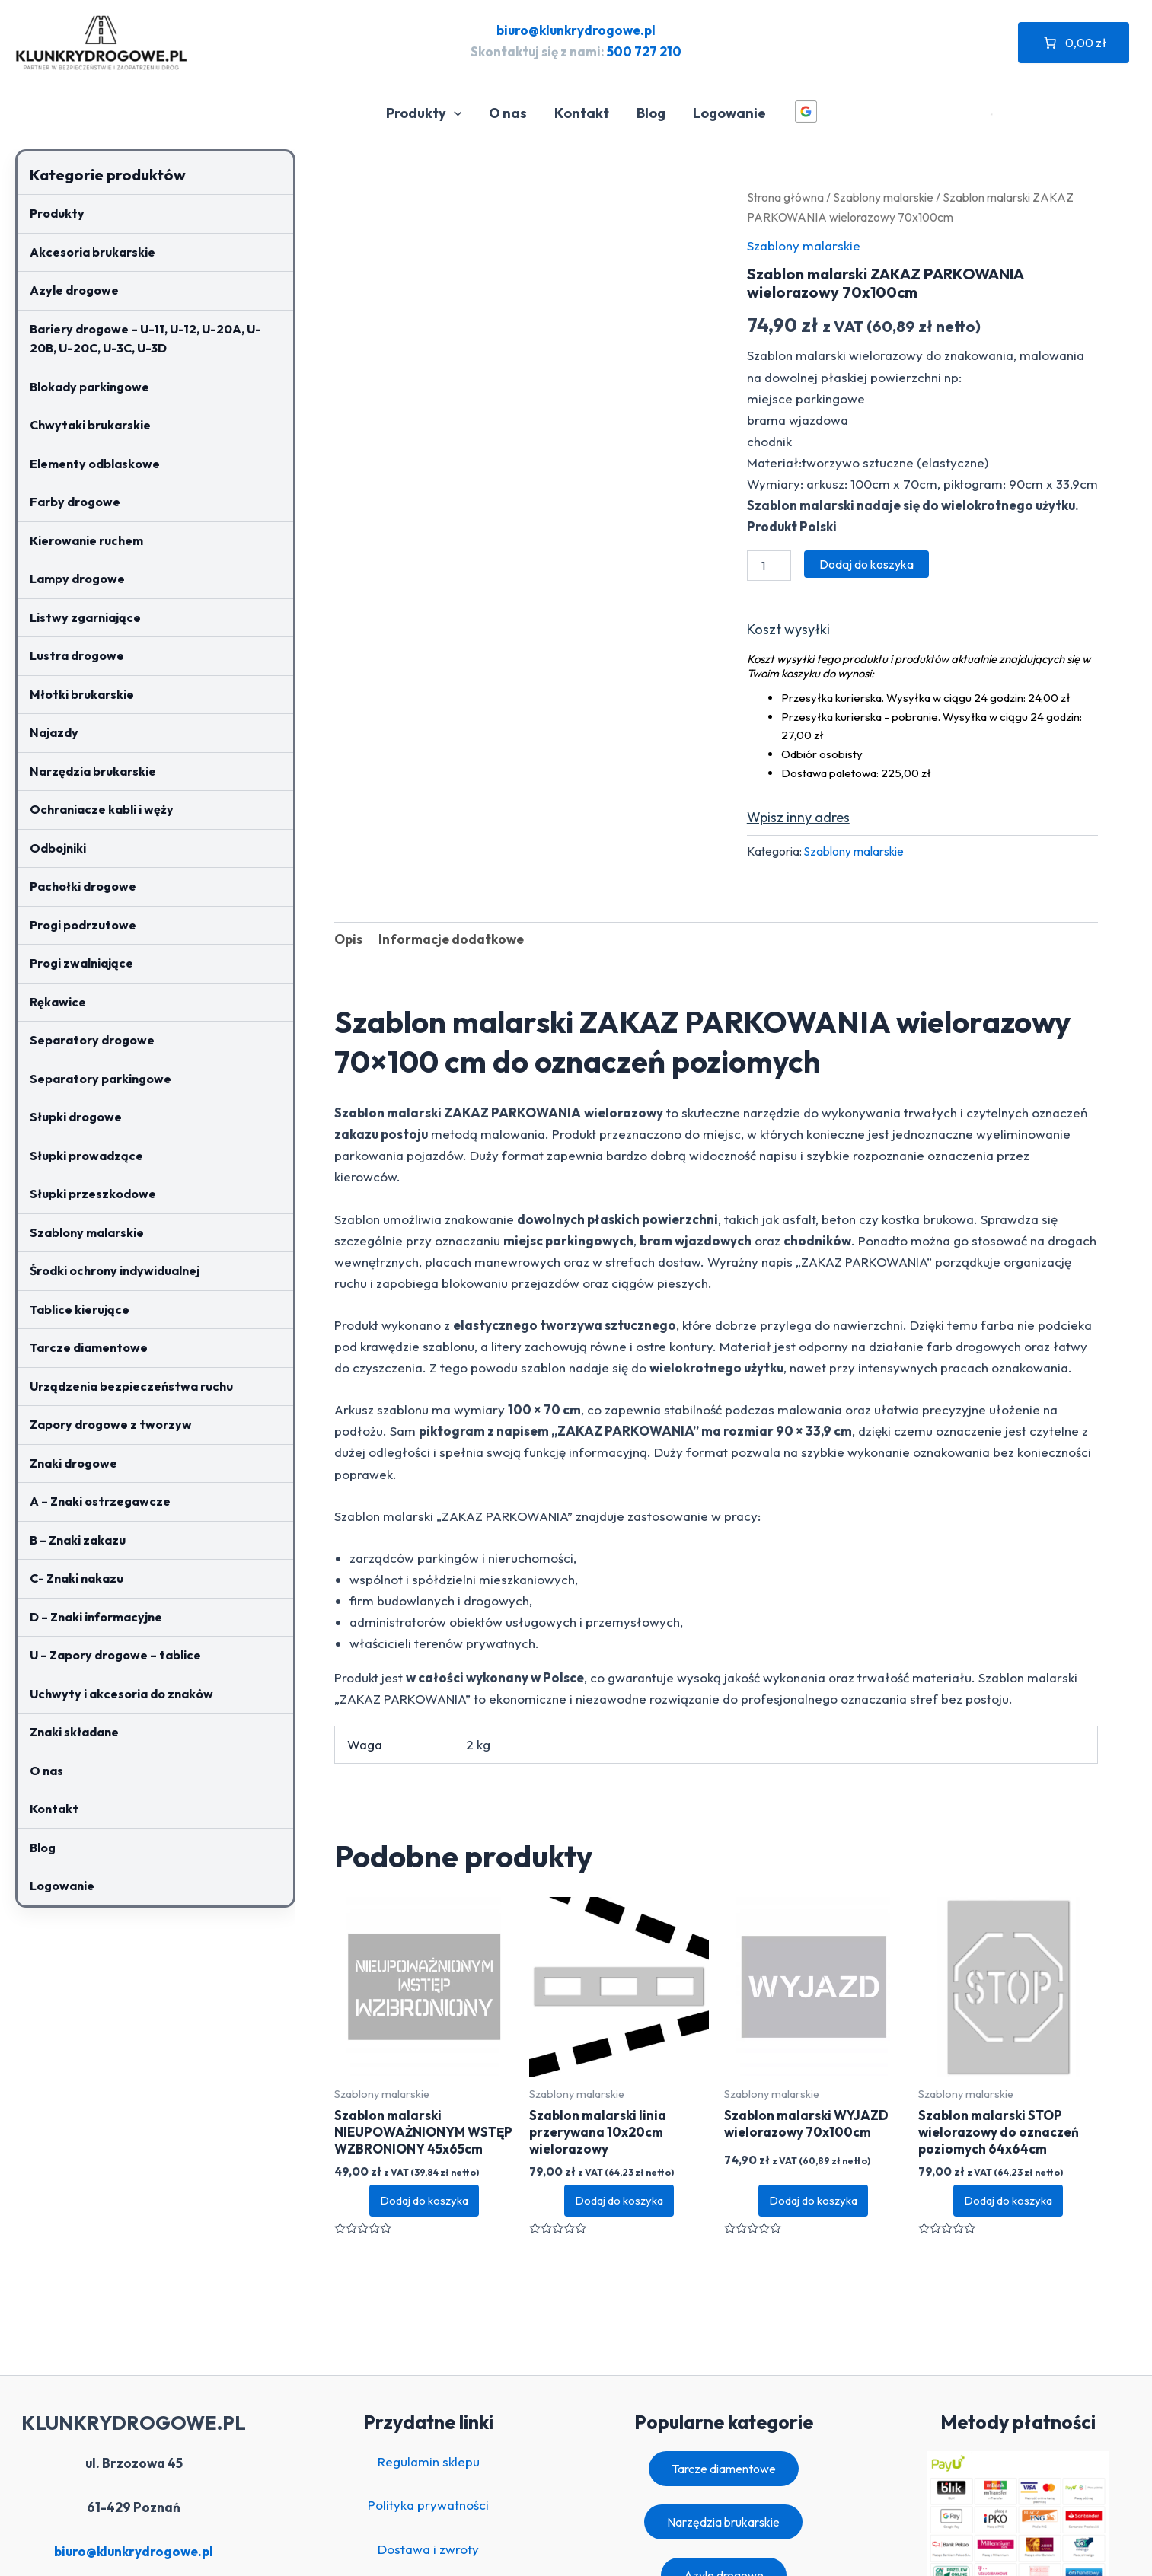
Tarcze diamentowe (89, 1347)
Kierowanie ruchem (86, 540)
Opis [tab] (348, 939)
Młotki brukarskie (82, 694)
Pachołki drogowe (83, 886)
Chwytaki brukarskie (90, 424)
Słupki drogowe (76, 1116)
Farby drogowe (75, 501)
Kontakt (581, 113)
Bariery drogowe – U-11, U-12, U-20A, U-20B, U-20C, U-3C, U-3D (145, 338)
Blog (651, 113)
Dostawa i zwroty (428, 2549)
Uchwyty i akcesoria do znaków (121, 1693)
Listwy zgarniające (85, 617)
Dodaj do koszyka (866, 564)
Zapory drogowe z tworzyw (111, 1424)
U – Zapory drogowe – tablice (115, 1655)
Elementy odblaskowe (95, 463)
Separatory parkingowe (100, 1078)
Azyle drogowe (74, 290)
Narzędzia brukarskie (93, 771)
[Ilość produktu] (769, 565)
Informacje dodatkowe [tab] (451, 939)
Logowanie (729, 113)
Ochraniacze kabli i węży (102, 809)
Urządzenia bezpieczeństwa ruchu (131, 1386)
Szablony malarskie (87, 1232)
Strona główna (785, 197)
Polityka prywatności (428, 2505)
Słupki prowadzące (86, 1155)
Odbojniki (58, 848)
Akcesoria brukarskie (92, 252)
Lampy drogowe (77, 578)
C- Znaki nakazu (76, 1578)
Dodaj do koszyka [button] (424, 2200)
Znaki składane (74, 1731)
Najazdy (54, 732)
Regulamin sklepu (429, 2461)
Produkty (424, 113)
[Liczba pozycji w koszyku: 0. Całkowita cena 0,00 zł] (1073, 42)
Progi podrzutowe (83, 925)
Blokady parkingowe (89, 386)
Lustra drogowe (77, 655)
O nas (508, 113)
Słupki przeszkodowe (93, 1193)
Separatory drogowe (92, 1039)
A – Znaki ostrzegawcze (100, 1501)
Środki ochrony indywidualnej (114, 1270)
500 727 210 (644, 51)
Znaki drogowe (73, 1463)
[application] (454, 113)
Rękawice (58, 1001)
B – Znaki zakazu (78, 1540)
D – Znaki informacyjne (96, 1616)
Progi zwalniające (81, 963)
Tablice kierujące (79, 1309)
